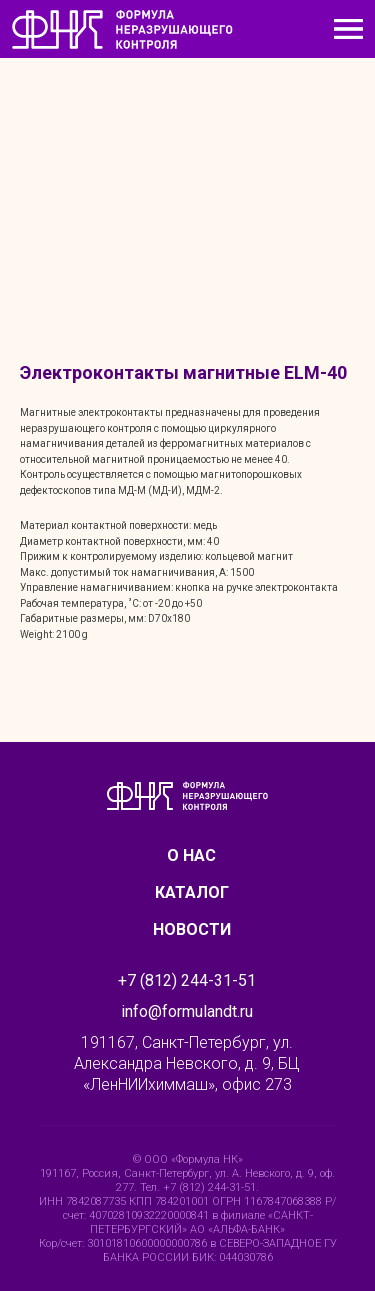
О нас (191, 855)
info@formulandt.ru (187, 1011)
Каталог (192, 892)
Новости (192, 929)
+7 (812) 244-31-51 (187, 980)
